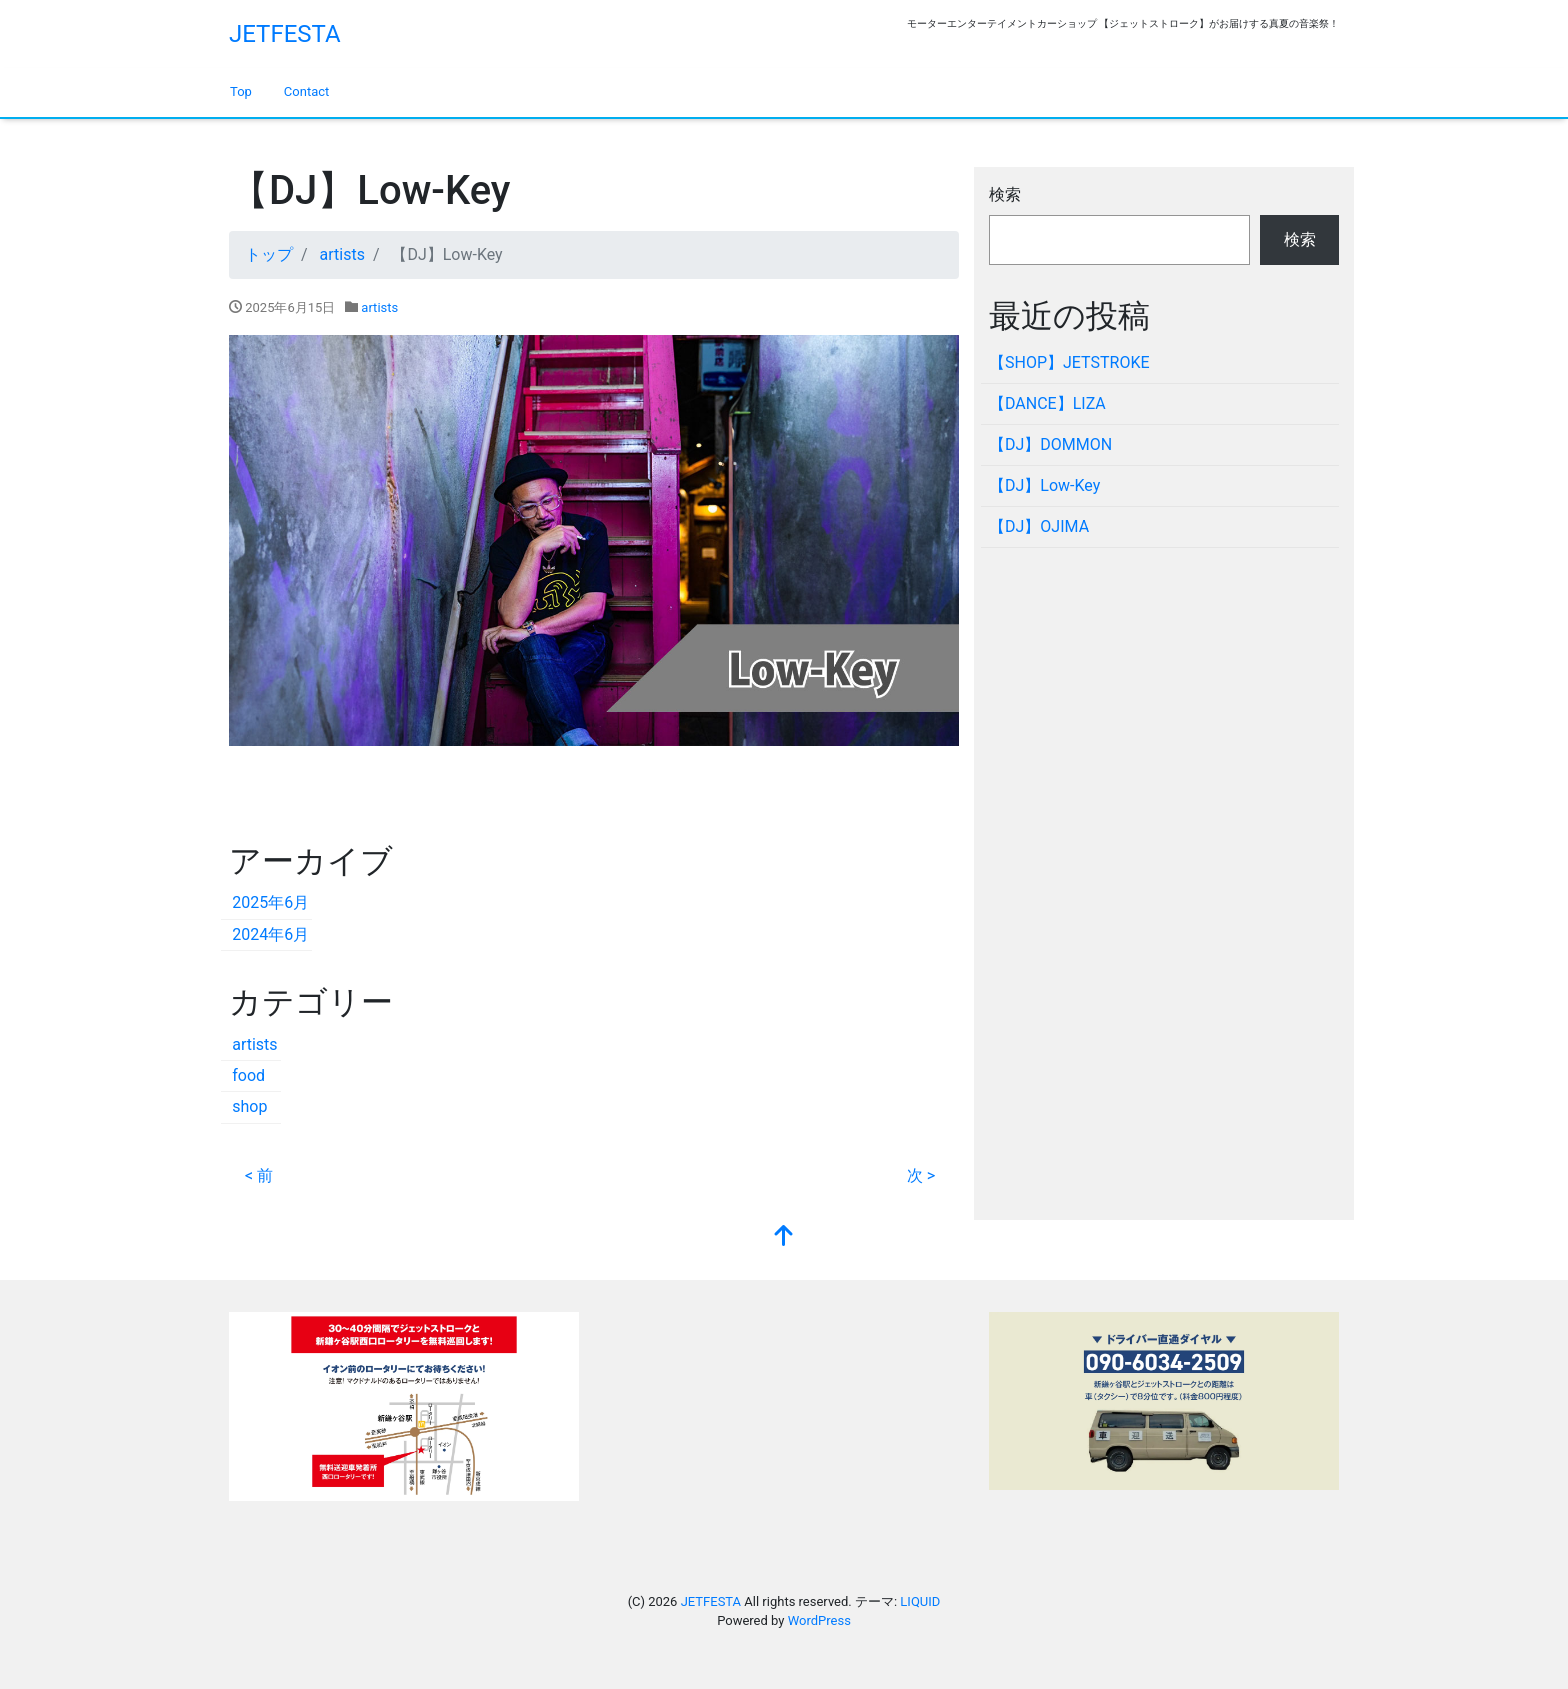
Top (241, 91)
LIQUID (920, 1601)
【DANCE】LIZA (1047, 403)
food (248, 1075)
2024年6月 (270, 934)
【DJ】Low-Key (1044, 485)
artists (379, 307)
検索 (1005, 194)
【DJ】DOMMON (1050, 444)
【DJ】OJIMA (1039, 526)
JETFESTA (285, 34)
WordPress (819, 1620)
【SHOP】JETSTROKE (1069, 362)
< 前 (259, 1175)
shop (249, 1106)
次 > (921, 1175)
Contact (306, 91)
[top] (784, 1238)
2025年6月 (270, 902)
